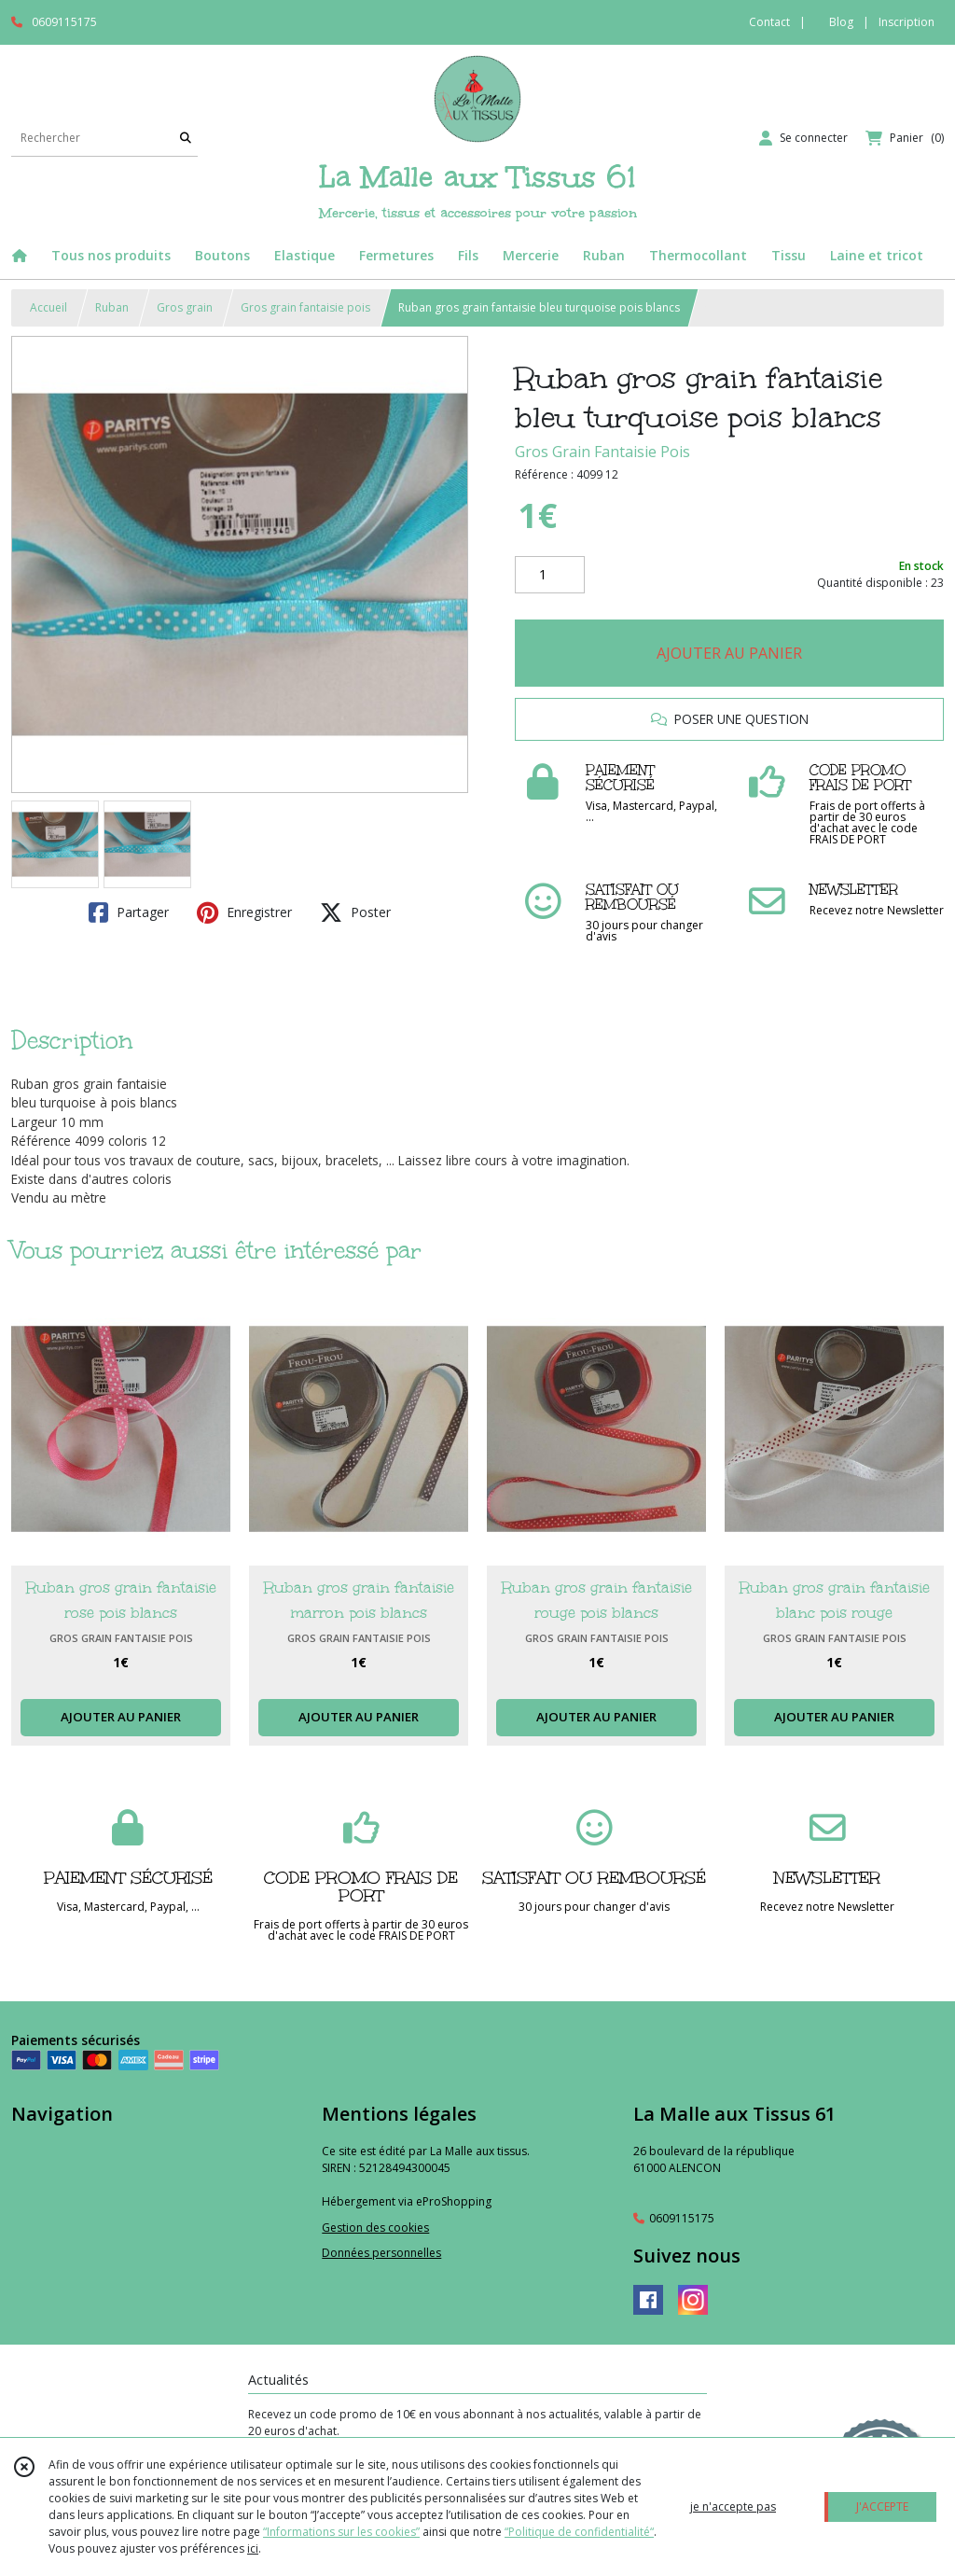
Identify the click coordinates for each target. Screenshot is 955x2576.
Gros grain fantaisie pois (305, 307)
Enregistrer (244, 912)
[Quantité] (550, 574)
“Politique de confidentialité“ (579, 2532)
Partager (129, 912)
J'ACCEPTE (882, 2506)
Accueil (48, 307)
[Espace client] (803, 138)
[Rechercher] (185, 137)
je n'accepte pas (733, 2506)
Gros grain (185, 307)
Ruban (112, 307)
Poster (355, 912)
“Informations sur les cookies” (341, 2532)
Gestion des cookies (375, 2227)
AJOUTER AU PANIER (729, 653)
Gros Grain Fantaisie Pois (602, 451)
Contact (769, 22)
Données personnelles (381, 2253)
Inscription (906, 22)
